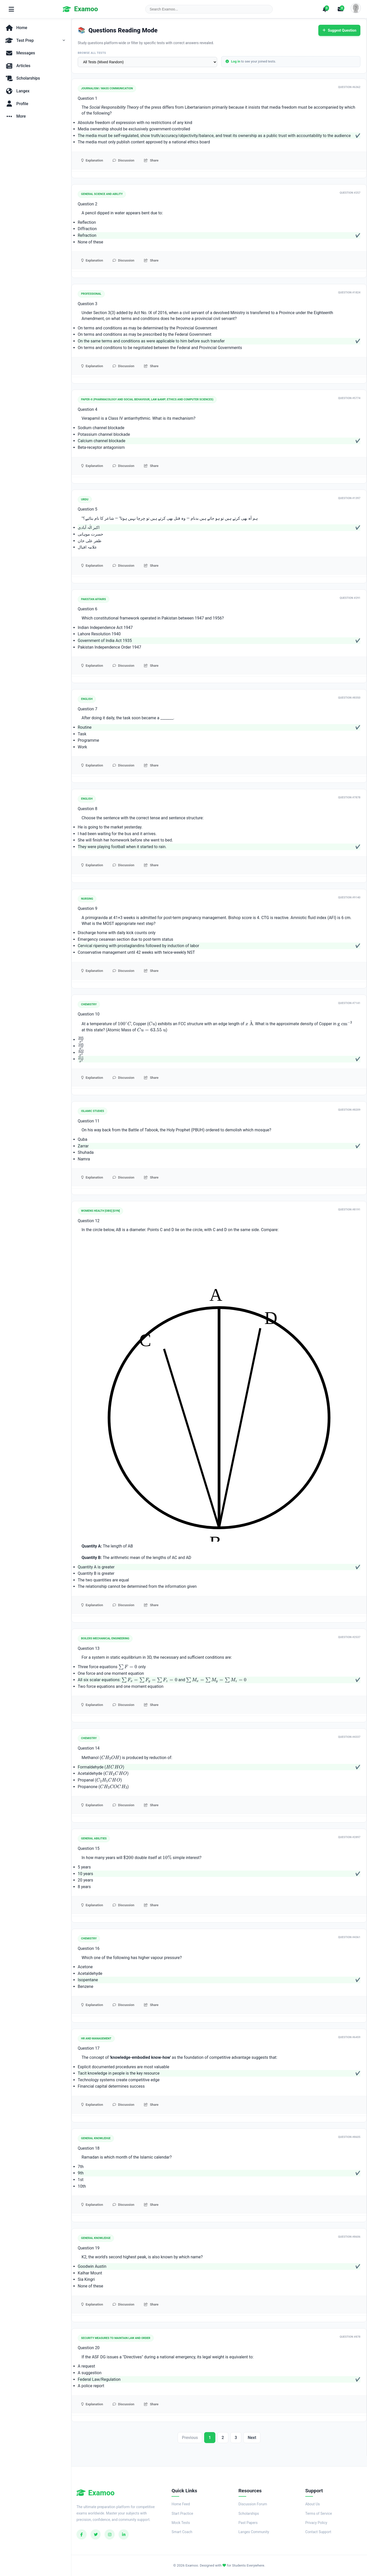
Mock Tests (181, 2523)
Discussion (123, 160)
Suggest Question (339, 30)
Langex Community (254, 2532)
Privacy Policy (316, 2523)
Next (252, 2437)
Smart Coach (182, 2532)
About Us (312, 2504)
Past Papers (248, 2523)
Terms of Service (318, 2513)
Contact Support (318, 2532)
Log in (235, 61)
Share (151, 160)
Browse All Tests (92, 53)
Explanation (92, 160)
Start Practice (182, 2513)
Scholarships (249, 2513)
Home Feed (181, 2504)
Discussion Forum (253, 2504)
